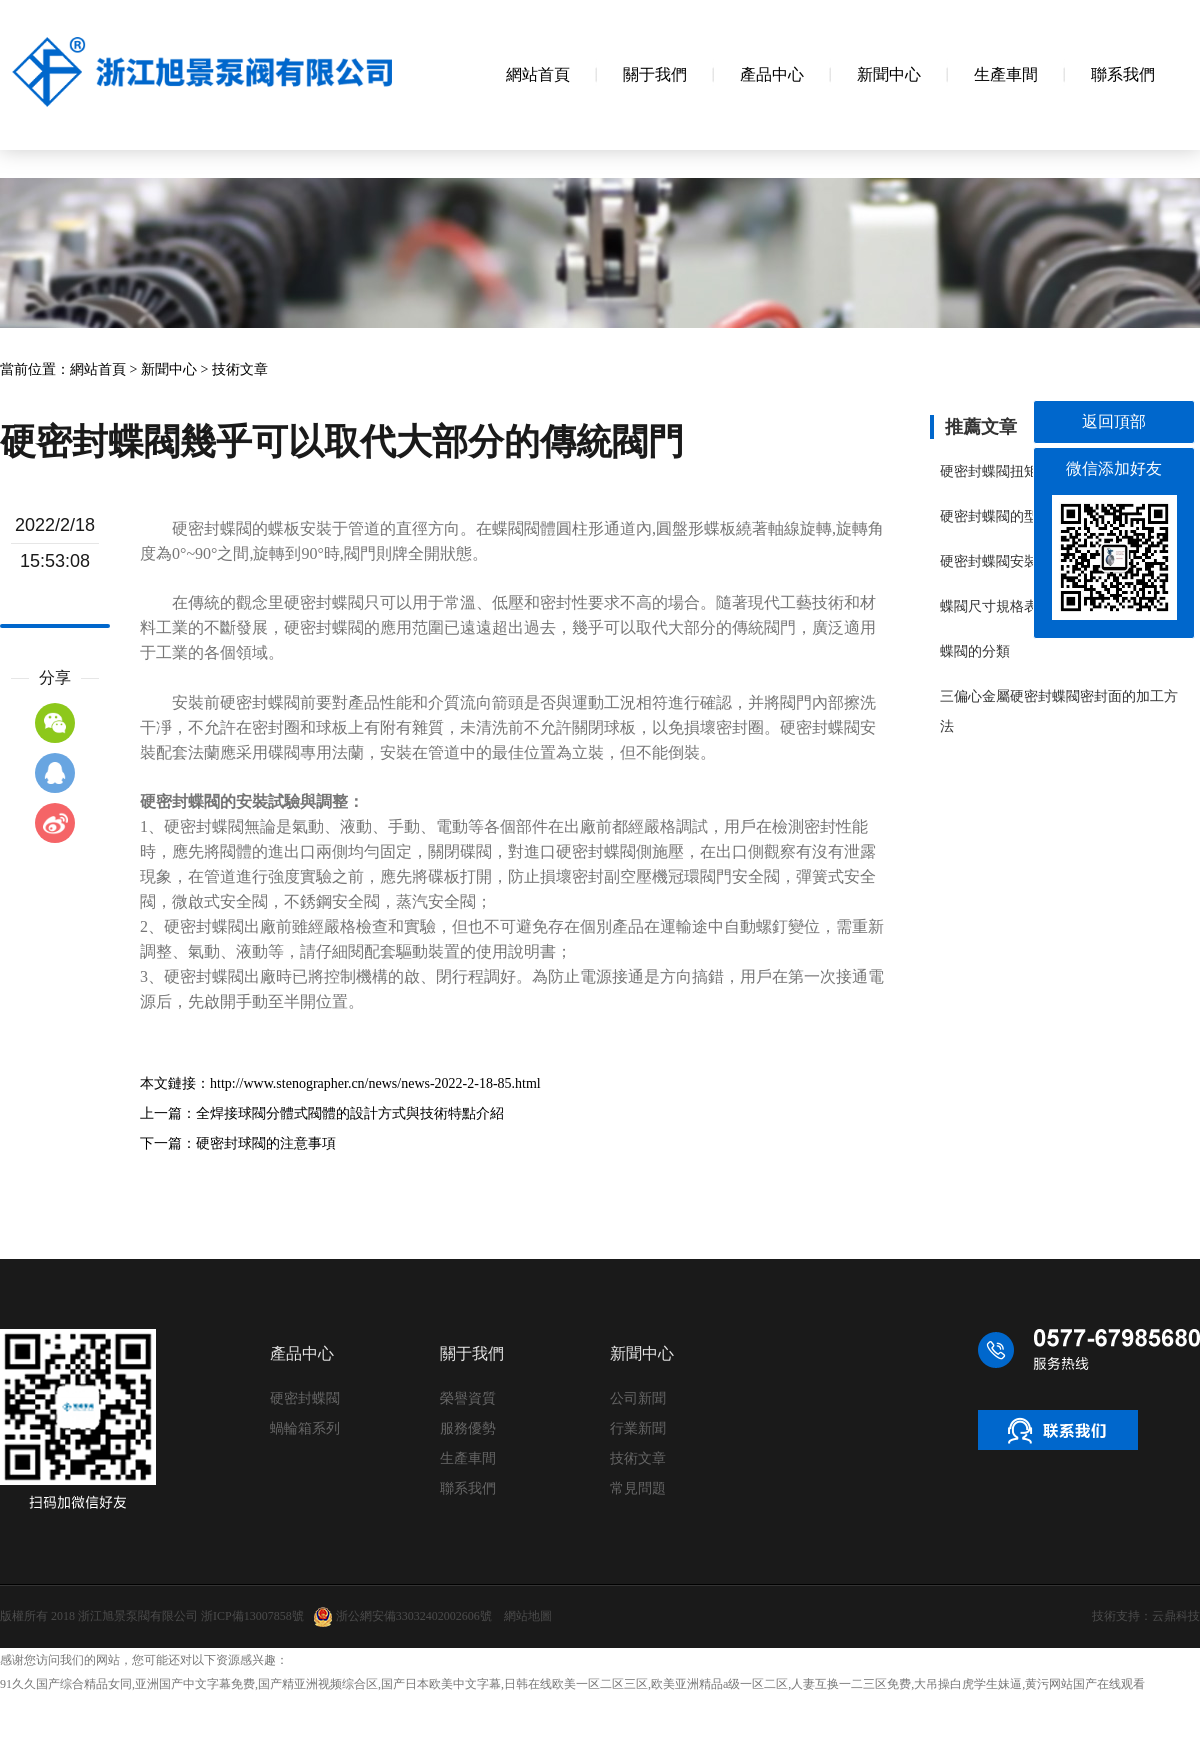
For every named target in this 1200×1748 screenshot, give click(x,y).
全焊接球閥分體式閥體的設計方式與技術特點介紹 (350, 1113)
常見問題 (638, 1488)
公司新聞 (638, 1398)
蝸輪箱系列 (305, 1428)
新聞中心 (169, 369)
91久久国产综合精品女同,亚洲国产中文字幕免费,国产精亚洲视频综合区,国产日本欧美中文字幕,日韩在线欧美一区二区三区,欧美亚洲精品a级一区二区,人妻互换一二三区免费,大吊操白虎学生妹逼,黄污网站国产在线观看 (572, 1684)
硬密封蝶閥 (305, 1398)
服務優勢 (468, 1428)
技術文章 (240, 369)
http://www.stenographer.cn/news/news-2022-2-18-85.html (375, 1083)
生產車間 (468, 1458)
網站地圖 (528, 1616)
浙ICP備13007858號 (252, 1616)
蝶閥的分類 (975, 651)
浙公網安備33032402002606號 (402, 1617)
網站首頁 (98, 369)
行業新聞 (638, 1428)
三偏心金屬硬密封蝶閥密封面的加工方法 (1059, 711)
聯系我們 (468, 1488)
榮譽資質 (468, 1398)
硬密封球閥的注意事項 (266, 1143)
